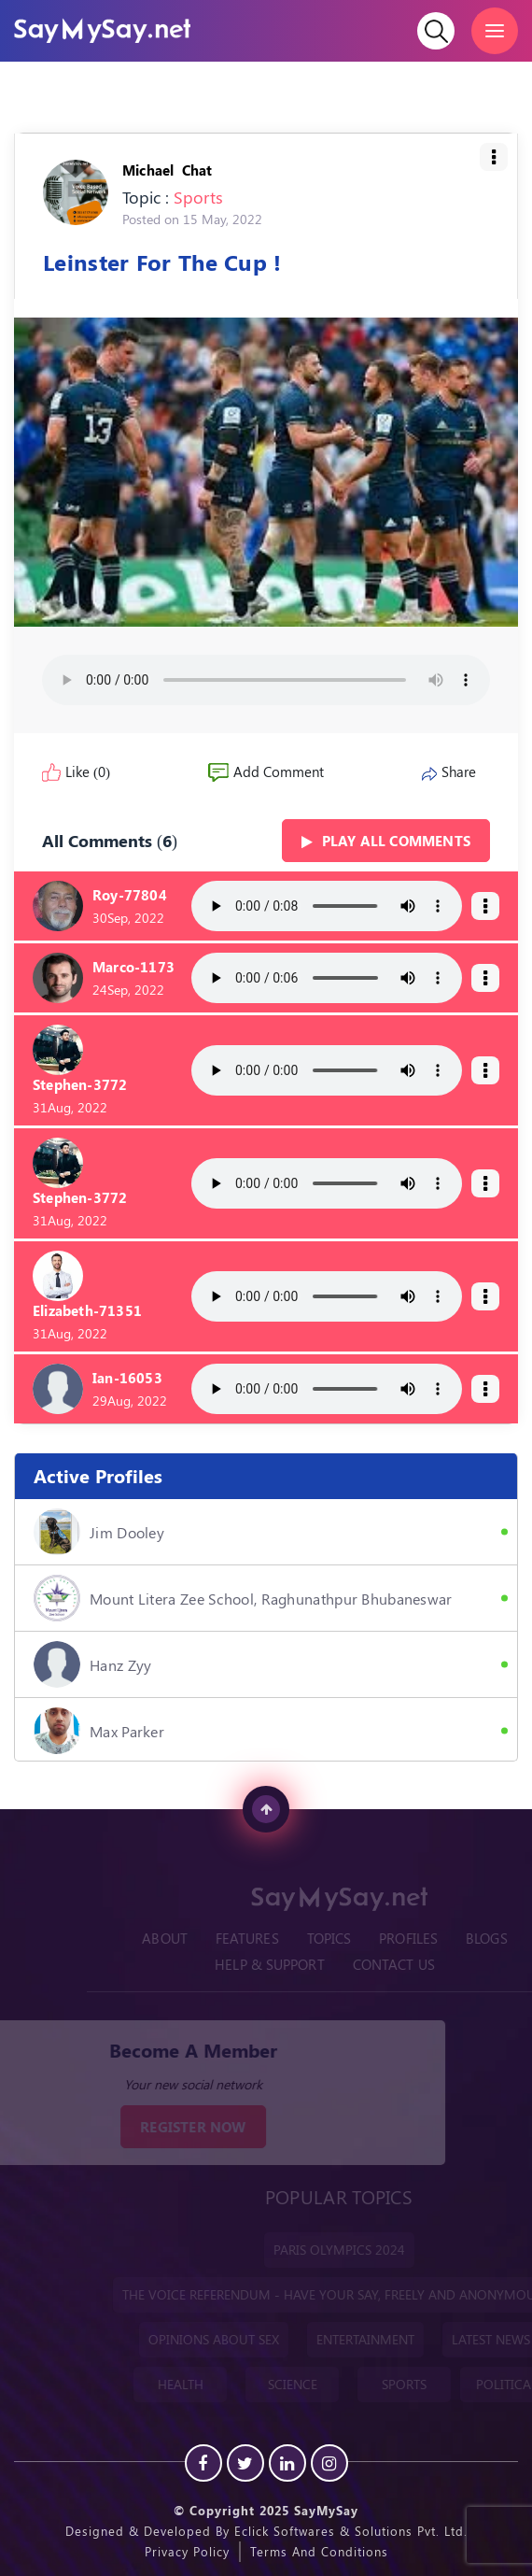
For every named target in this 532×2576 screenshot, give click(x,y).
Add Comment (266, 771)
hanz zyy (92, 1664)
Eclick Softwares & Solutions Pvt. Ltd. (351, 2531)
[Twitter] (245, 2463)
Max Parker (99, 1730)
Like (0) (76, 771)
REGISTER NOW (177, 2126)
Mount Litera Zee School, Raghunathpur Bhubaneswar (243, 1598)
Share (449, 771)
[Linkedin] (287, 2463)
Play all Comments (385, 840)
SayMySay (326, 2510)
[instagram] (329, 2463)
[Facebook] (203, 2463)
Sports (198, 197)
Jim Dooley (99, 1531)
